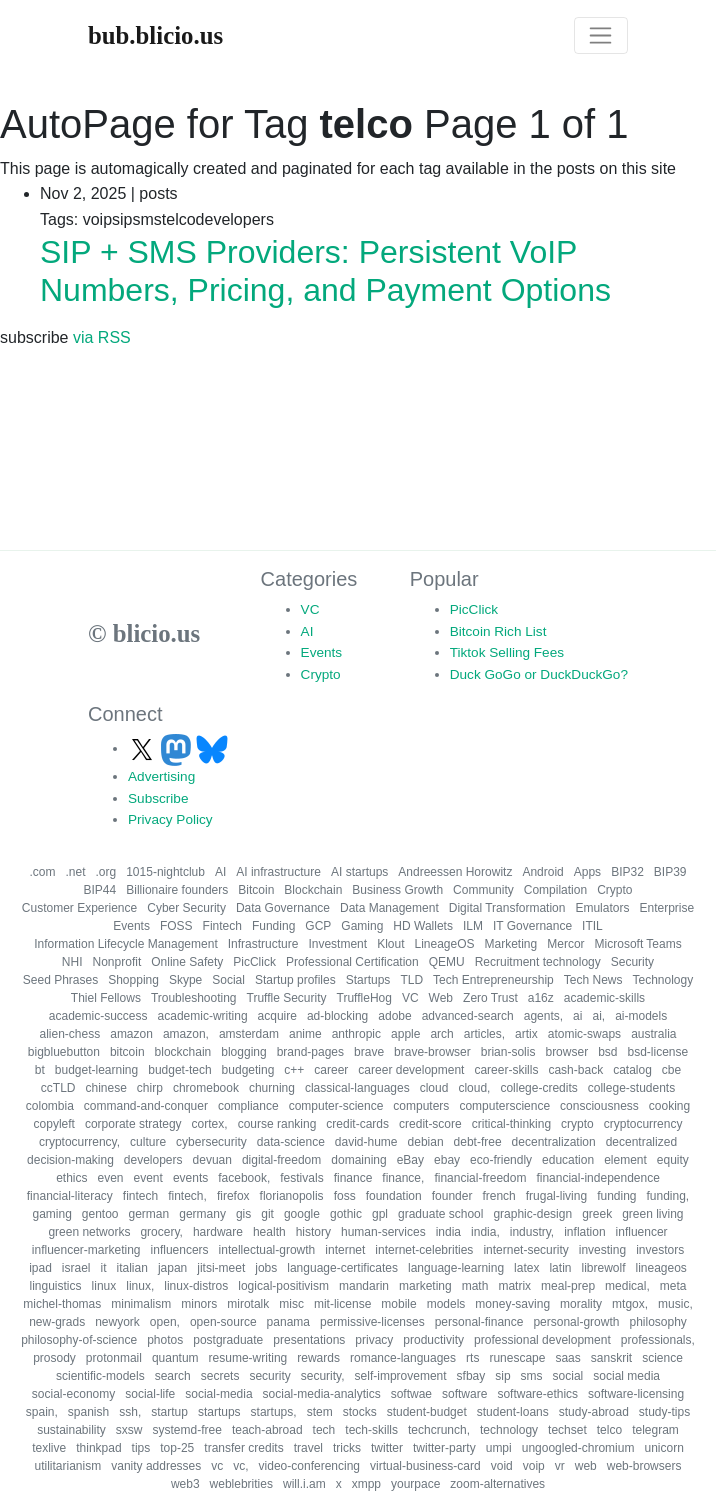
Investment (337, 944)
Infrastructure (263, 944)
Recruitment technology (538, 962)
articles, (484, 1034)
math (475, 1286)
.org (106, 872)
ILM (473, 926)
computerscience (504, 1106)
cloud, (474, 1088)
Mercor (565, 944)
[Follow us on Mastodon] (178, 748)
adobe (394, 1016)
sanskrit (611, 1358)
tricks (347, 1448)
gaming (51, 1214)
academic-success (98, 1016)
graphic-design (532, 1214)
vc (217, 1466)
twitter (387, 1448)
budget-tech (179, 1070)
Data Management (389, 908)
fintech (140, 1196)
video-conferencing (309, 1466)
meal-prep (568, 1286)
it (104, 1268)
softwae (411, 1394)
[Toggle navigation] (601, 36)
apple (405, 1034)
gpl (380, 1214)
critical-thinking (511, 1124)
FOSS (176, 926)
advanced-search (468, 1016)
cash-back (575, 1070)
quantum (175, 1358)
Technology (662, 980)
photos (165, 1340)
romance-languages (403, 1358)
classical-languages (357, 1088)
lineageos (660, 1268)
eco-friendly (501, 1160)
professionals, (658, 1340)
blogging (243, 1052)
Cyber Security (186, 908)
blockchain (183, 1052)
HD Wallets (423, 926)
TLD (411, 980)
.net (75, 872)
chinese (105, 1088)
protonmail (114, 1358)
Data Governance (283, 908)
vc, (240, 1466)
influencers (180, 1250)
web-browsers (644, 1466)
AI (307, 631)
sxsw (129, 1430)
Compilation (555, 890)
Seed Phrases (60, 980)
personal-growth (576, 1322)
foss (345, 1196)
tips (141, 1448)
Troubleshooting (194, 998)
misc (291, 1304)
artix (526, 1034)
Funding (273, 926)
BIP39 (670, 872)
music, (675, 1304)
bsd (607, 1052)
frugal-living (556, 1196)
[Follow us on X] (144, 748)
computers (421, 1106)
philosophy (657, 1322)
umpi (499, 1448)
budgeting (248, 1070)
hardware (218, 1232)
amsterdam (249, 1034)
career (331, 1070)
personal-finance (479, 1322)
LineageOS (444, 944)
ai (577, 1016)
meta (673, 1286)
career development (411, 1070)
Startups (368, 980)
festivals (301, 1178)
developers (153, 1160)
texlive (49, 1448)
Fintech (222, 926)
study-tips (664, 1412)
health (269, 1232)
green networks (89, 1232)
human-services (383, 1232)
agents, (543, 1016)
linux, (140, 1286)
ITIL (592, 926)
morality (581, 1304)
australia (653, 1034)
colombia (50, 1106)
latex (526, 1268)
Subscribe (158, 798)
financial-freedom (480, 1178)
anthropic (356, 1034)
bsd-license (658, 1052)
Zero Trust (490, 998)
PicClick (474, 609)
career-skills (506, 1070)
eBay (410, 1160)
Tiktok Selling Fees (507, 652)
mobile (398, 1304)
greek (597, 1214)
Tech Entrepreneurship (493, 980)
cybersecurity (211, 1142)
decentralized (641, 1142)
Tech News (593, 980)
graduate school (440, 1214)
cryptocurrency (643, 1124)
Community (483, 890)
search (173, 1376)
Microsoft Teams (638, 944)
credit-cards (357, 1124)
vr (560, 1466)
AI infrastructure (278, 872)
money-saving (512, 1304)
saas (567, 1358)
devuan (212, 1160)
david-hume (366, 1142)
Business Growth (397, 890)
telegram (655, 1430)
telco (609, 1430)
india (448, 1232)
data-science (291, 1142)
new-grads (57, 1322)
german (149, 1214)
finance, (403, 1178)
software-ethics (537, 1394)
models (446, 1304)
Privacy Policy (170, 819)
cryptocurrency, (79, 1142)
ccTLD (58, 1088)
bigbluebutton (64, 1052)
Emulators (602, 908)
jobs (266, 1268)
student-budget (427, 1412)
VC (310, 609)
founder (452, 1196)
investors (660, 1250)
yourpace (415, 1484)
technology (509, 1430)
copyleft (54, 1124)
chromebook (206, 1088)
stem (320, 1412)
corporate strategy (133, 1124)
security (269, 1376)
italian (132, 1268)
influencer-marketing (86, 1250)
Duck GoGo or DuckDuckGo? (539, 674)
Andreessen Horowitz (455, 872)
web (586, 1466)
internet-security (525, 1250)
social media (626, 1376)
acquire (277, 1016)
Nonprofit (117, 962)
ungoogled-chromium (578, 1448)
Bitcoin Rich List (498, 631)
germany (202, 1214)
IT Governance (532, 926)
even (110, 1178)
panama (288, 1322)
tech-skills (371, 1430)
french (498, 1196)
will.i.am (304, 1484)
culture (148, 1142)
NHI (72, 962)
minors (199, 1304)
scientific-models (100, 1376)
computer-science (336, 1106)
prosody (54, 1358)
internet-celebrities (424, 1250)
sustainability (71, 1430)
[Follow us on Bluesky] (212, 748)
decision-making (70, 1160)
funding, (668, 1196)
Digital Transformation (507, 908)
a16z (541, 998)
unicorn (663, 1448)
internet (345, 1250)
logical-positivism (283, 1286)
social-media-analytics (322, 1394)
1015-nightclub (165, 872)
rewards (318, 1358)
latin (560, 1268)
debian (426, 1142)
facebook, (244, 1178)
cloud (434, 1088)
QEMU (447, 962)
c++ (294, 1070)
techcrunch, (439, 1430)
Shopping (133, 980)
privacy (374, 1340)
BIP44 (100, 890)
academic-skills (604, 998)
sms (532, 1376)
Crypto (321, 674)
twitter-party (444, 1448)
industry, (532, 1232)
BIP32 (627, 872)
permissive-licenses (372, 1322)
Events (322, 652)
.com (42, 872)
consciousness (599, 1106)
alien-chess (70, 1034)
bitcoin (127, 1052)
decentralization (554, 1142)
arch (441, 1034)
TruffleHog (364, 998)
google (302, 1214)
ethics (71, 1178)
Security (632, 962)
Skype (185, 980)
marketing (425, 1286)
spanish (88, 1412)
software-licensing (636, 1394)
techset (567, 1430)
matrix (514, 1286)
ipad (40, 1268)
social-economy (73, 1394)
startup (169, 1412)
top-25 (177, 1448)
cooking (669, 1106)
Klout (390, 944)
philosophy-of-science (79, 1340)
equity (673, 1160)
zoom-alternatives (497, 1484)
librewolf (603, 1268)
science (662, 1358)
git (267, 1214)
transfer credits (243, 1448)
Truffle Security (287, 998)
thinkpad (98, 1448)
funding (616, 1196)
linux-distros (196, 1286)
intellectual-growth (267, 1250)
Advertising (161, 776)
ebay (447, 1160)
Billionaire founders (177, 890)
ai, (598, 1016)
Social (228, 980)
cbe (671, 1070)
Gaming (362, 926)
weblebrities (241, 1484)
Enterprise (666, 908)
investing (602, 1250)
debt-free (478, 1142)
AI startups (359, 872)
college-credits (538, 1088)
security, (323, 1376)
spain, (42, 1412)
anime (305, 1034)
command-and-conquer (146, 1106)
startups (219, 1412)
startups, (274, 1412)
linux (104, 1286)
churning (272, 1088)
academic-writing (203, 1016)
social (568, 1376)
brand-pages (310, 1052)
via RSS (102, 337)
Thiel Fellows (106, 998)
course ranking (277, 1124)
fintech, (187, 1196)
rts (472, 1358)
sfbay (471, 1376)
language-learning (456, 1268)
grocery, (161, 1232)
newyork (117, 1322)
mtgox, (630, 1304)
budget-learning (96, 1070)
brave (369, 1052)
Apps (587, 872)
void (502, 1466)
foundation (394, 1196)
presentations (309, 1340)
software (464, 1394)
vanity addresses (156, 1466)
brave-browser (432, 1052)
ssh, (130, 1412)
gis (243, 1214)
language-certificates (342, 1268)
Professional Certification (352, 962)
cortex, (210, 1124)
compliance (248, 1106)
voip (534, 1466)
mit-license (342, 1304)
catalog (632, 1070)
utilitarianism (68, 1466)
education (568, 1160)
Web (441, 998)
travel (308, 1448)
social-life (150, 1394)
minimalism (141, 1304)
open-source (223, 1322)
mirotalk (248, 1304)
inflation (584, 1232)
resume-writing (248, 1358)
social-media (218, 1394)
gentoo (100, 1214)
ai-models (641, 1016)
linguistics (56, 1286)
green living (652, 1214)
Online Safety (187, 962)
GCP (318, 926)
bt (40, 1070)
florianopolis (292, 1196)
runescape (517, 1358)
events (190, 1178)
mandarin (364, 1286)
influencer (642, 1232)
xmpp (366, 1484)
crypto (577, 1124)
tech (324, 1430)
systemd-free (187, 1430)
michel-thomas (62, 1304)
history (313, 1232)
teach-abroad (267, 1430)
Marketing (511, 944)
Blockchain (313, 890)
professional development (542, 1340)
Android (542, 872)
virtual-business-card (425, 1466)
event (148, 1178)
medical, (627, 1286)
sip (502, 1376)
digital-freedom (281, 1160)
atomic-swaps (584, 1034)
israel (76, 1268)
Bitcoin (256, 890)
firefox (233, 1196)
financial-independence (597, 1178)
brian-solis (508, 1052)
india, (485, 1232)
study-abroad (594, 1412)
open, (165, 1322)
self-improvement (401, 1376)
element (625, 1160)
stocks (360, 1412)
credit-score (430, 1124)
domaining (358, 1160)
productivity (433, 1340)
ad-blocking (337, 1016)
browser (566, 1052)
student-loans (513, 1412)
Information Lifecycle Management (125, 944)
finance (353, 1178)
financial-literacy (70, 1196)
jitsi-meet (221, 1268)
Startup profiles (295, 980)
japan (172, 1268)
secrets (220, 1376)
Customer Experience (79, 908)
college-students (631, 1088)
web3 (185, 1484)
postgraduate (228, 1340)
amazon (131, 1034)
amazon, (186, 1034)
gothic (346, 1214)
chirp (150, 1088)
